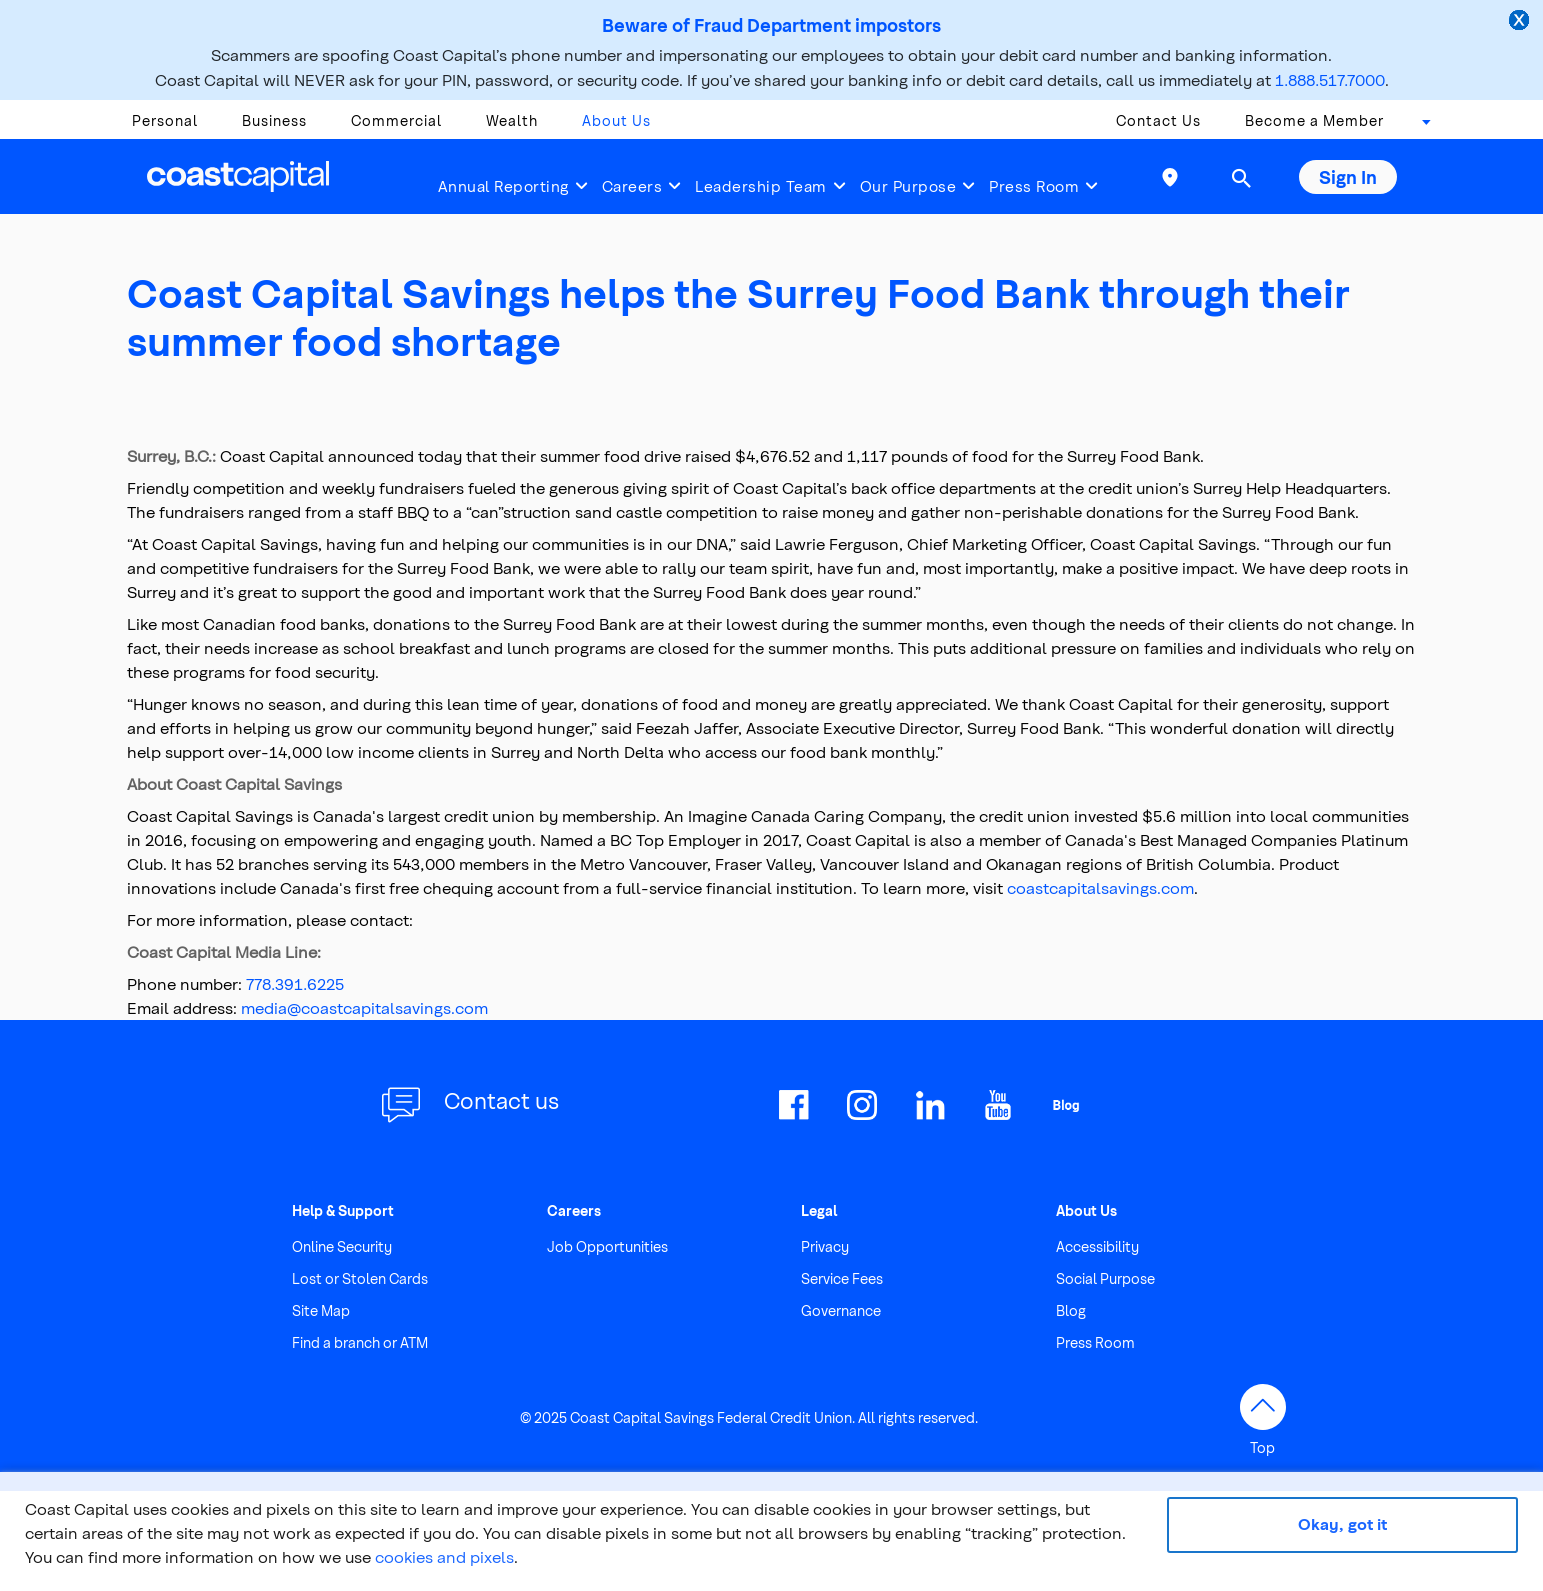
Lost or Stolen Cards (360, 1278)
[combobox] (1420, 126)
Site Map (321, 1310)
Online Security (342, 1246)
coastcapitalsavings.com (1100, 887)
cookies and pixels (444, 1556)
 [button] (1241, 178)
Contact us (501, 1100)
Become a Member (1314, 120)
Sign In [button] (1348, 176)
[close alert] (1521, 22)
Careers (632, 186)
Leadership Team (761, 186)
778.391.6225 (295, 983)
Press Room (1034, 186)
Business (274, 120)
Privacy (825, 1246)
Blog (1071, 1310)
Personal (165, 120)
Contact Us (1158, 120)
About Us (616, 120)
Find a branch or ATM (360, 1342)
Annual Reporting (503, 186)
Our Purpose (908, 186)
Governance (841, 1310)
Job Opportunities (607, 1246)
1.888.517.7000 (1330, 79)
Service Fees (842, 1278)
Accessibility (1097, 1246)
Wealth (512, 120)
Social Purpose (1105, 1278)
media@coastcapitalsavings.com (364, 1007)
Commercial (396, 120)
